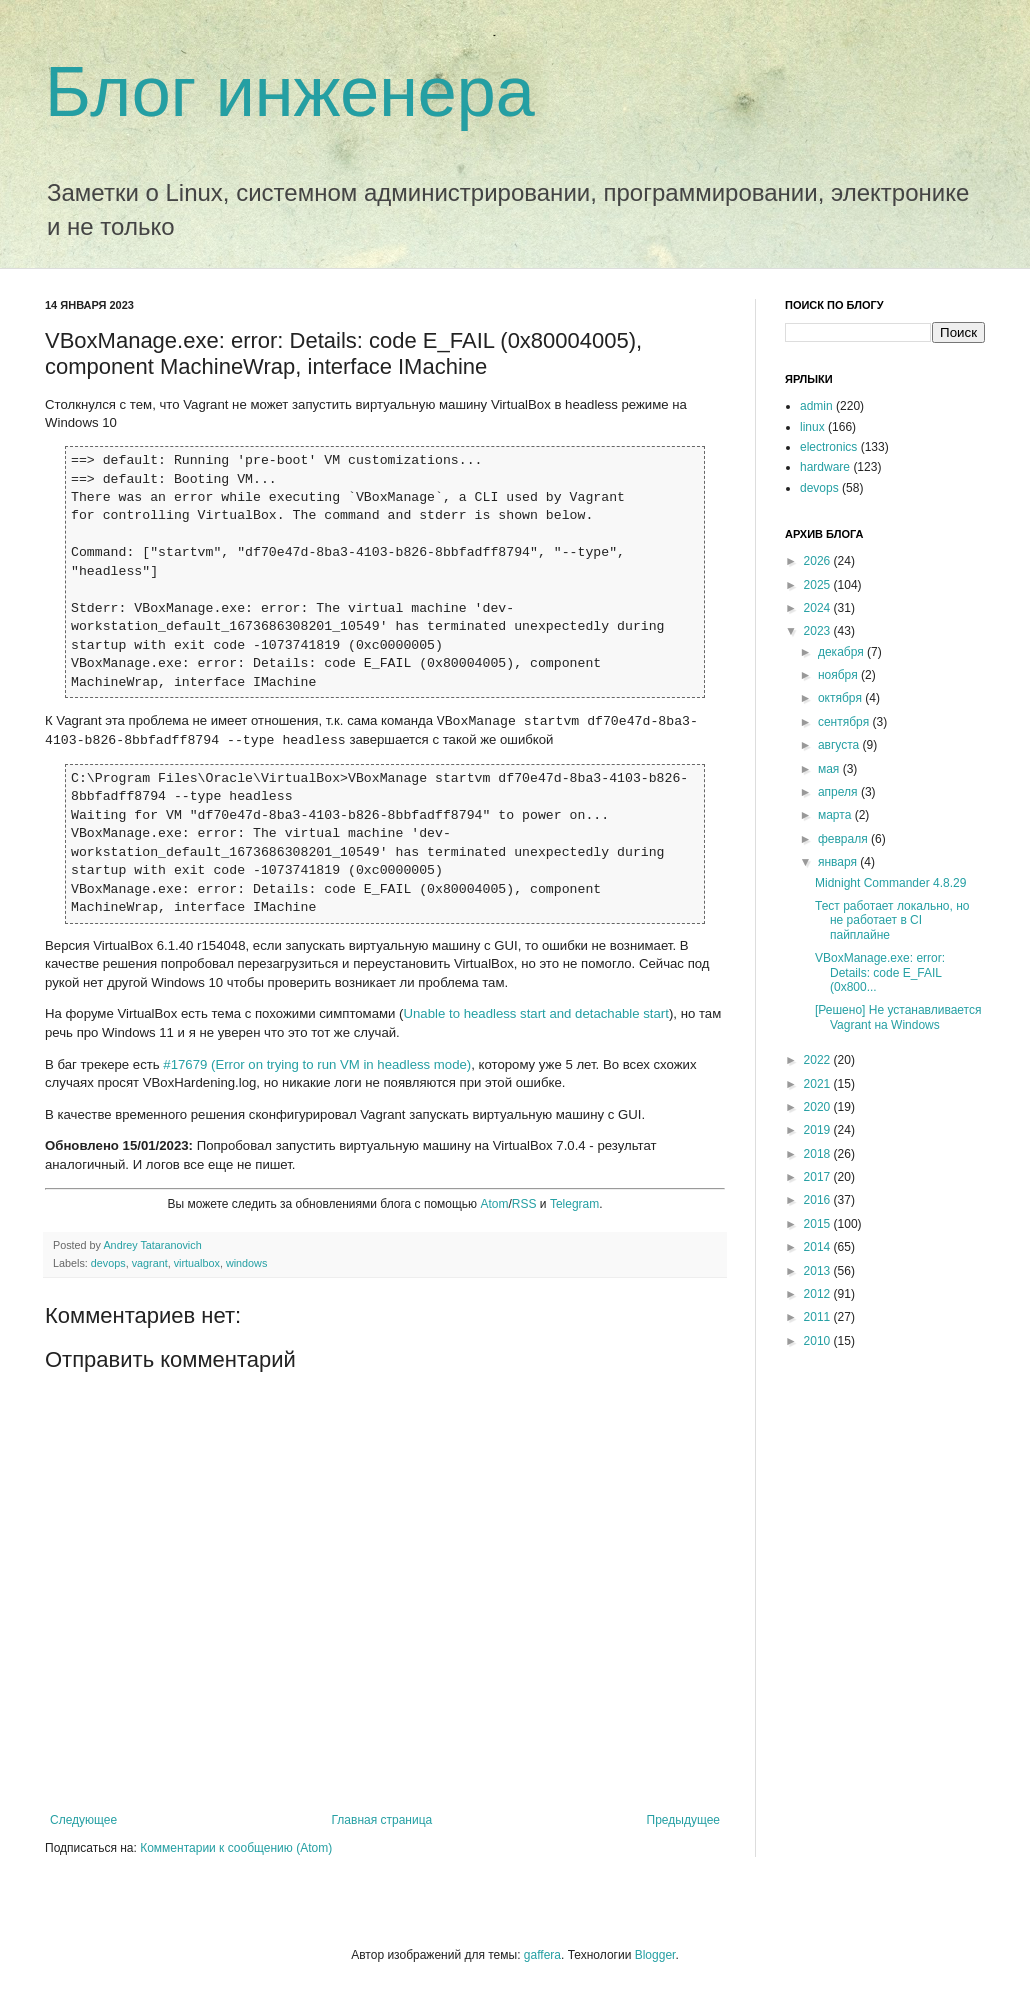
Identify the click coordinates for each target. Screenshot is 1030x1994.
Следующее (83, 1820)
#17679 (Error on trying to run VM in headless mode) (317, 1064)
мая (830, 769)
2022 (819, 1060)
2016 (819, 1200)
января (839, 862)
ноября (839, 675)
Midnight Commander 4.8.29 (890, 883)
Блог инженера (290, 92)
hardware (825, 467)
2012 (819, 1294)
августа (840, 745)
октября (841, 698)
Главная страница (382, 1820)
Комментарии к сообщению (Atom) (236, 1848)
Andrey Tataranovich (152, 1245)
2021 (819, 1084)
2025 (819, 585)
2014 (819, 1247)
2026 (819, 561)
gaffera (542, 1955)
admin (816, 406)
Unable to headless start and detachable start (536, 1013)
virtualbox (197, 1263)
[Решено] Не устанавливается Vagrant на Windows (898, 1017)
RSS (524, 1204)
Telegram (574, 1204)
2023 (819, 631)
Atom (494, 1204)
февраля (844, 839)
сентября (845, 722)
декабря (842, 652)
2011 (819, 1317)
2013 (819, 1271)
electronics (828, 447)
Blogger (655, 1955)
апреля (839, 792)
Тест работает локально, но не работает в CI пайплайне (892, 920)
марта (836, 815)
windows (246, 1263)
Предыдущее (683, 1820)
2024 (819, 608)
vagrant (150, 1263)
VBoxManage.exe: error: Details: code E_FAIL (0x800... (880, 972)
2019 (819, 1130)
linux (812, 427)
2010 (819, 1341)
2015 (819, 1224)
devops (108, 1263)
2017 (819, 1177)
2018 (819, 1154)
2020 (819, 1107)
